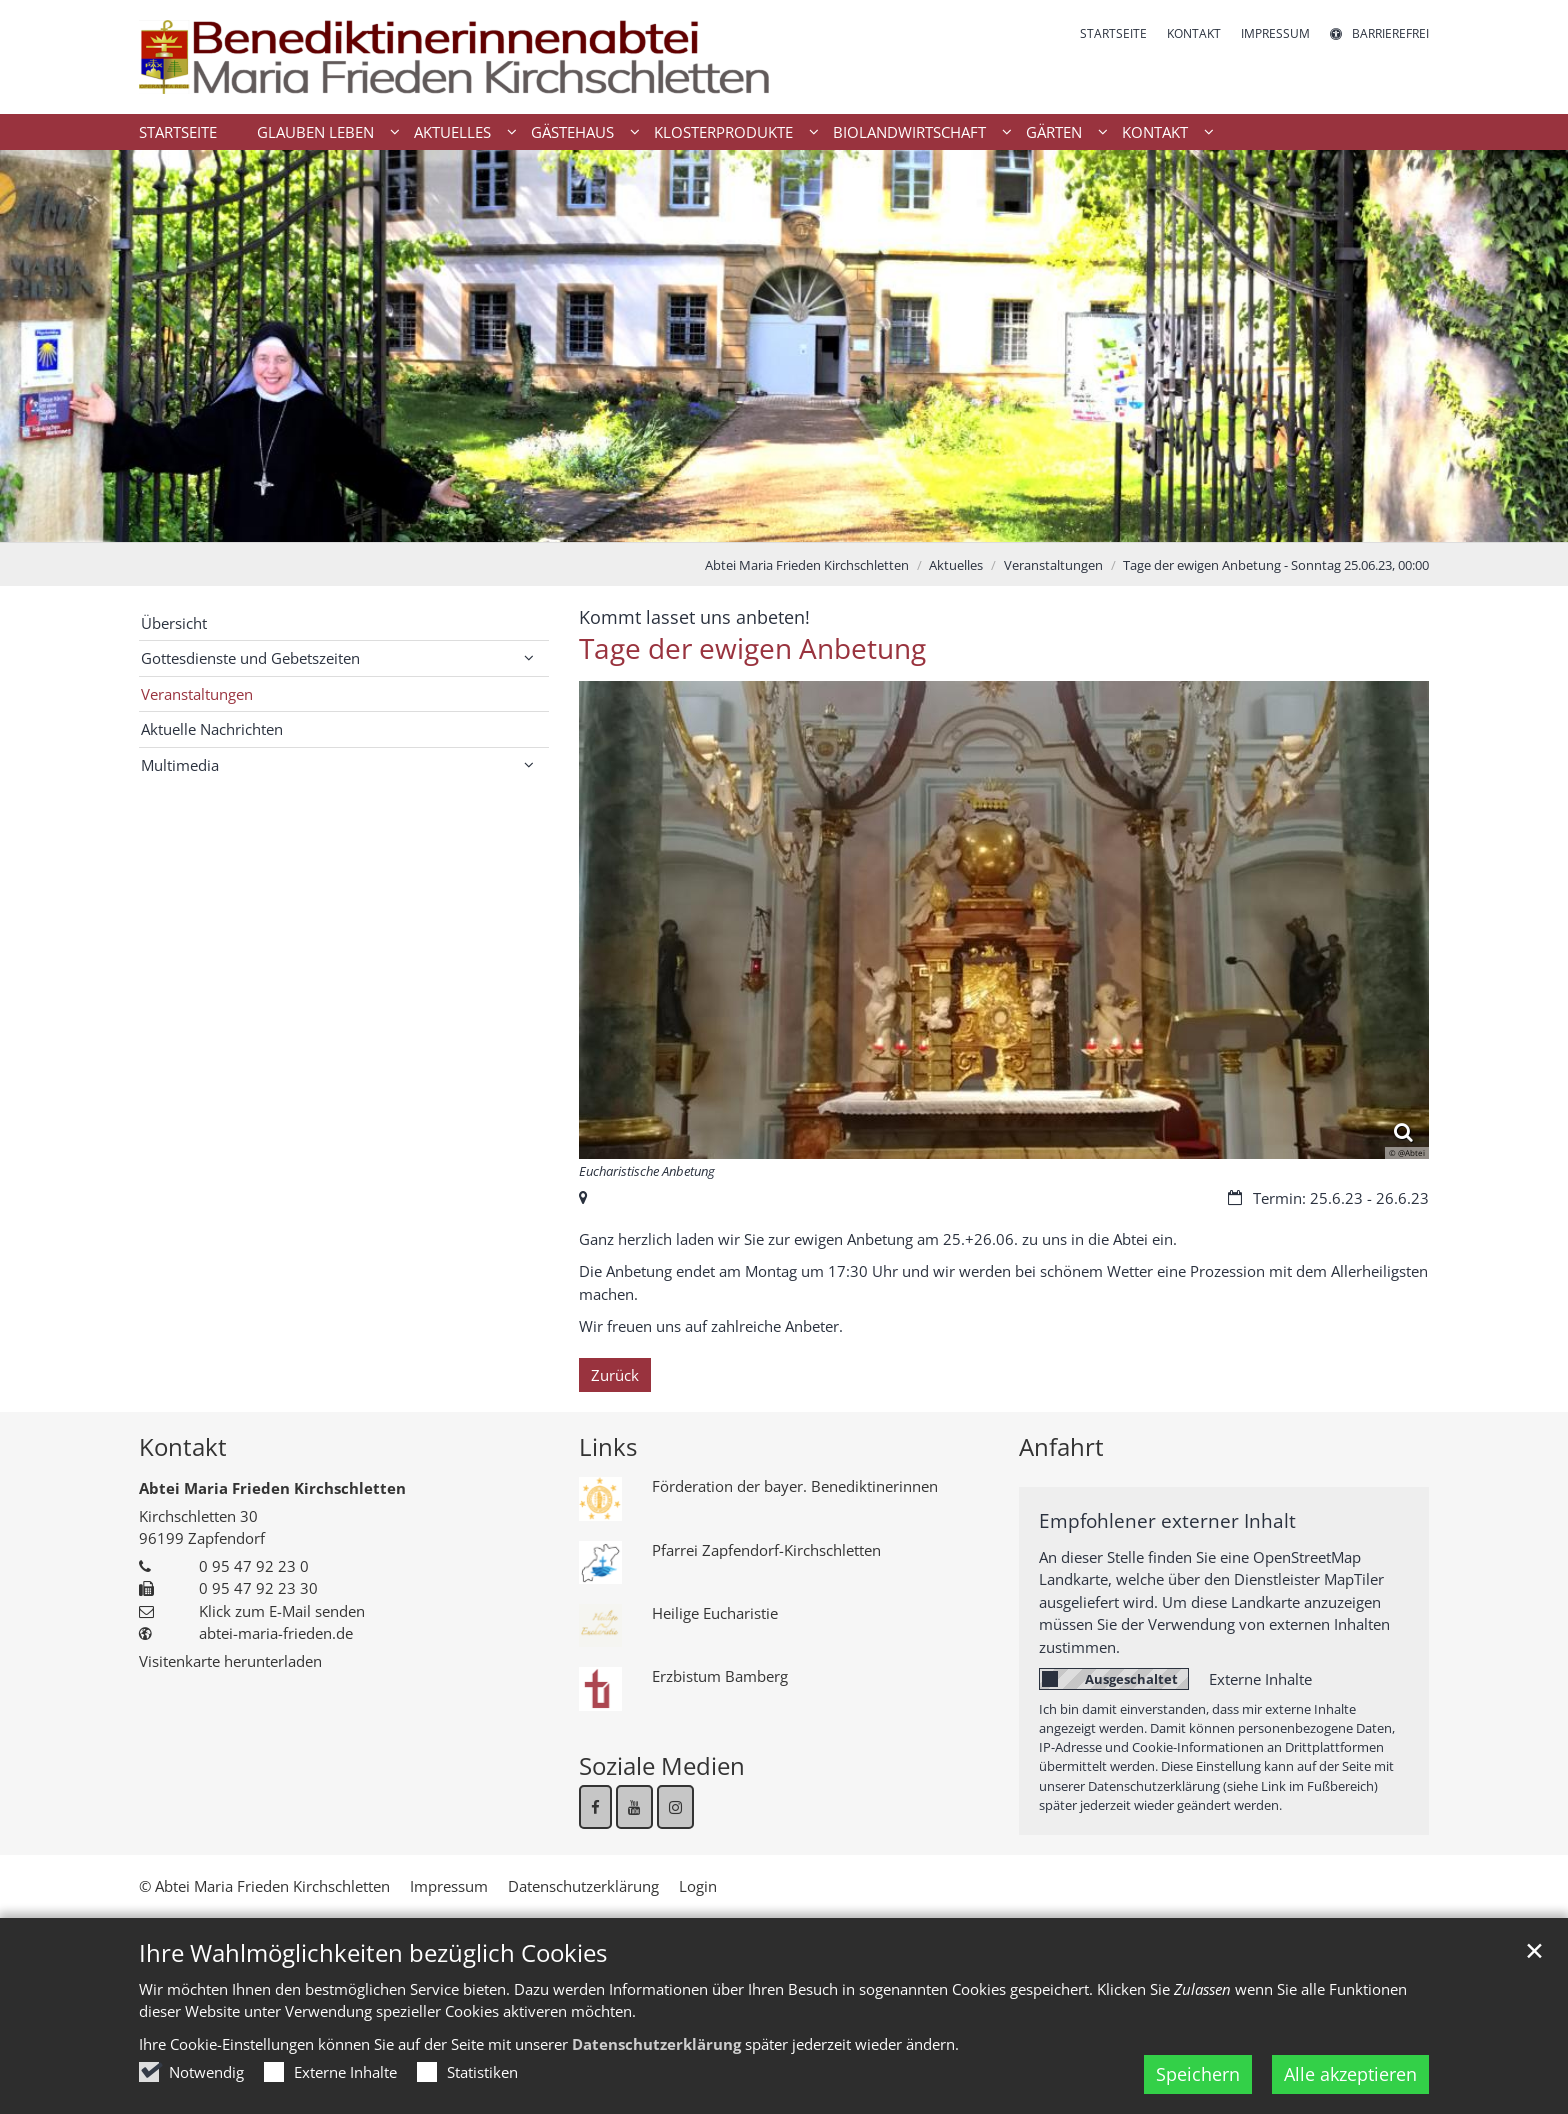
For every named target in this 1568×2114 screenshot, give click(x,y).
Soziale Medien (662, 1766)
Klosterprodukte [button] (723, 132)
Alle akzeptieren (1350, 2074)
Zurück (615, 1375)
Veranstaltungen (1053, 565)
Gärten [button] (1054, 132)
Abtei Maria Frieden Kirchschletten (807, 565)
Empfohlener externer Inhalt (1167, 1520)
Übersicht (174, 623)
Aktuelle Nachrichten (212, 729)
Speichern (1198, 2074)
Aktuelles (956, 565)
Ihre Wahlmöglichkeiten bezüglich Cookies (373, 1953)
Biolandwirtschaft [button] (909, 132)
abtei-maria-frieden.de (276, 1633)
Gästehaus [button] (572, 132)
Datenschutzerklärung (656, 2044)
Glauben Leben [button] (315, 132)
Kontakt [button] (1155, 132)
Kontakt (183, 1447)
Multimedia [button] (180, 765)
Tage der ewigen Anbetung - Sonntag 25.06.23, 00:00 (1276, 565)
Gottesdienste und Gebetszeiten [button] (250, 658)
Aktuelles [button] (452, 132)
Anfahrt (1061, 1447)
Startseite (178, 132)
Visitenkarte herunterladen (230, 1661)
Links (608, 1447)
